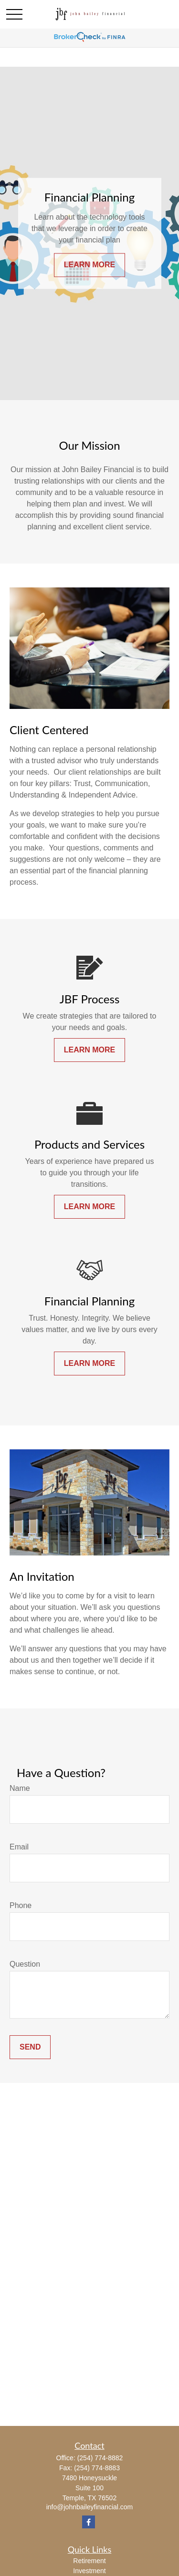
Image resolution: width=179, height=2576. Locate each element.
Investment (89, 2571)
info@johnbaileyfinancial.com (89, 2507)
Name (20, 1788)
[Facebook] (88, 2521)
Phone (21, 1905)
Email (19, 1847)
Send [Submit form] (30, 2047)
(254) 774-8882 (100, 2458)
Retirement (89, 2561)
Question (25, 1964)
